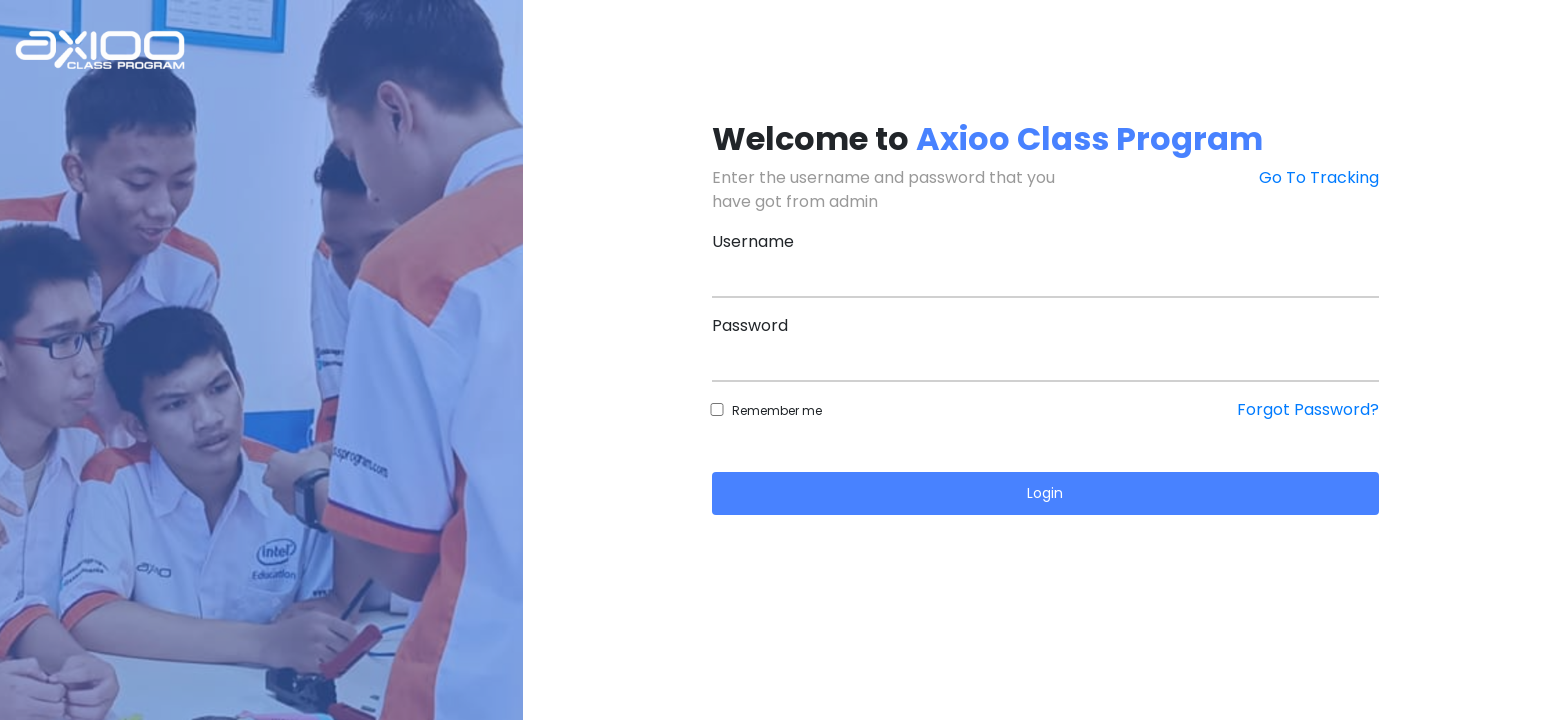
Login (1045, 493)
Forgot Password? (1308, 409)
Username (753, 241)
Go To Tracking (1319, 177)
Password (750, 325)
